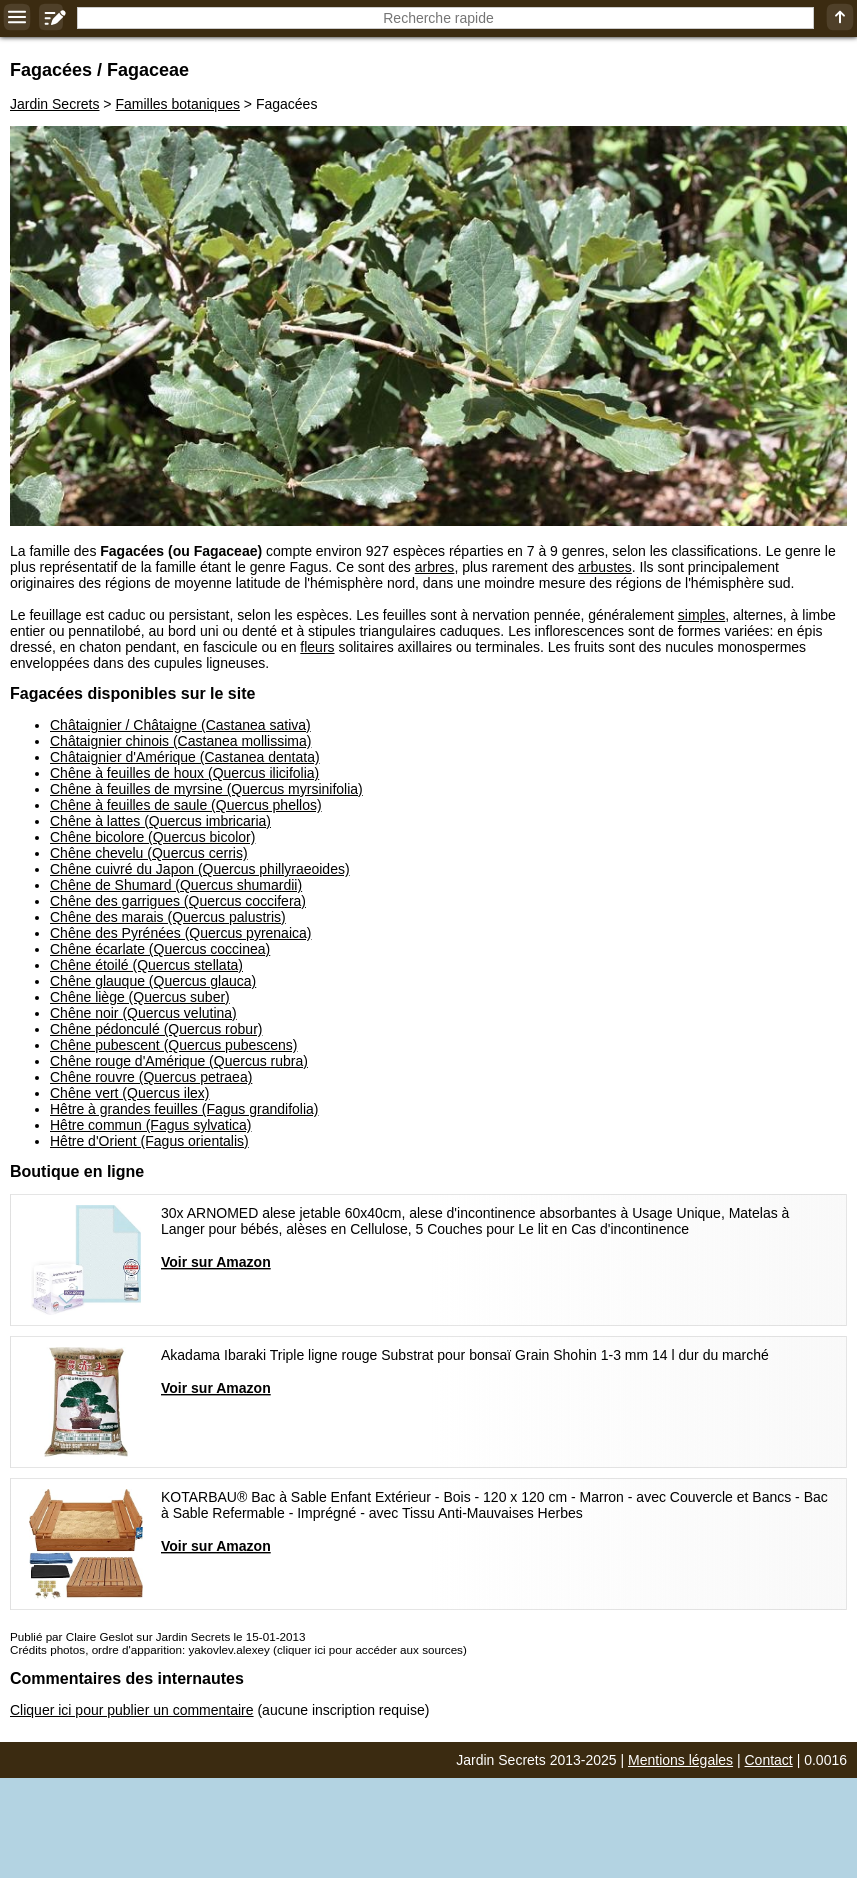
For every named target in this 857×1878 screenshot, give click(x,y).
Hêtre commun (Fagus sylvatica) (151, 1125)
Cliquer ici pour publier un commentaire (132, 1710)
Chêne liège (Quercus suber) (140, 997)
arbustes (605, 567)
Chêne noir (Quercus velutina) (143, 1013)
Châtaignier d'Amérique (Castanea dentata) (185, 757)
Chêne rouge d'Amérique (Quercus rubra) (179, 1061)
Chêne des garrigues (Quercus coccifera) (178, 901)
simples (701, 615)
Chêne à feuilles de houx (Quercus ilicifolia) (184, 773)
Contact (769, 1760)
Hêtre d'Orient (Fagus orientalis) (149, 1141)
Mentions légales (680, 1760)
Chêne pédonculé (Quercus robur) (156, 1029)
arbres (435, 567)
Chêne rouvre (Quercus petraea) (151, 1077)
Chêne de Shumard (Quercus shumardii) (176, 885)
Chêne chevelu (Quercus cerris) (149, 853)
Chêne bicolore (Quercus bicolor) (152, 837)
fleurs (317, 647)
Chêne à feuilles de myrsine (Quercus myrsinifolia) (206, 789)
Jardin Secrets (54, 104)
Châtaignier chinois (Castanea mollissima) (180, 741)
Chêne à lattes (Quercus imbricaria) (160, 821)
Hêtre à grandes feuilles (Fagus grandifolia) (184, 1109)
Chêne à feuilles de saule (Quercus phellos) (186, 805)
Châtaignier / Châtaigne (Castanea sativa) (180, 725)
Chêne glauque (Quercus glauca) (153, 981)
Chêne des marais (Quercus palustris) (168, 917)
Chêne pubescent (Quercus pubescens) (173, 1045)
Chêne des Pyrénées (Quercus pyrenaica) (180, 933)
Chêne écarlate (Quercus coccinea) (160, 949)
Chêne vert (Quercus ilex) (130, 1093)
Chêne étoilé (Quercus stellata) (146, 965)
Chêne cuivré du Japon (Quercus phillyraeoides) (200, 869)
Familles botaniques (177, 104)
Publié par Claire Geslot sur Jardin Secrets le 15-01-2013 (157, 1636)
